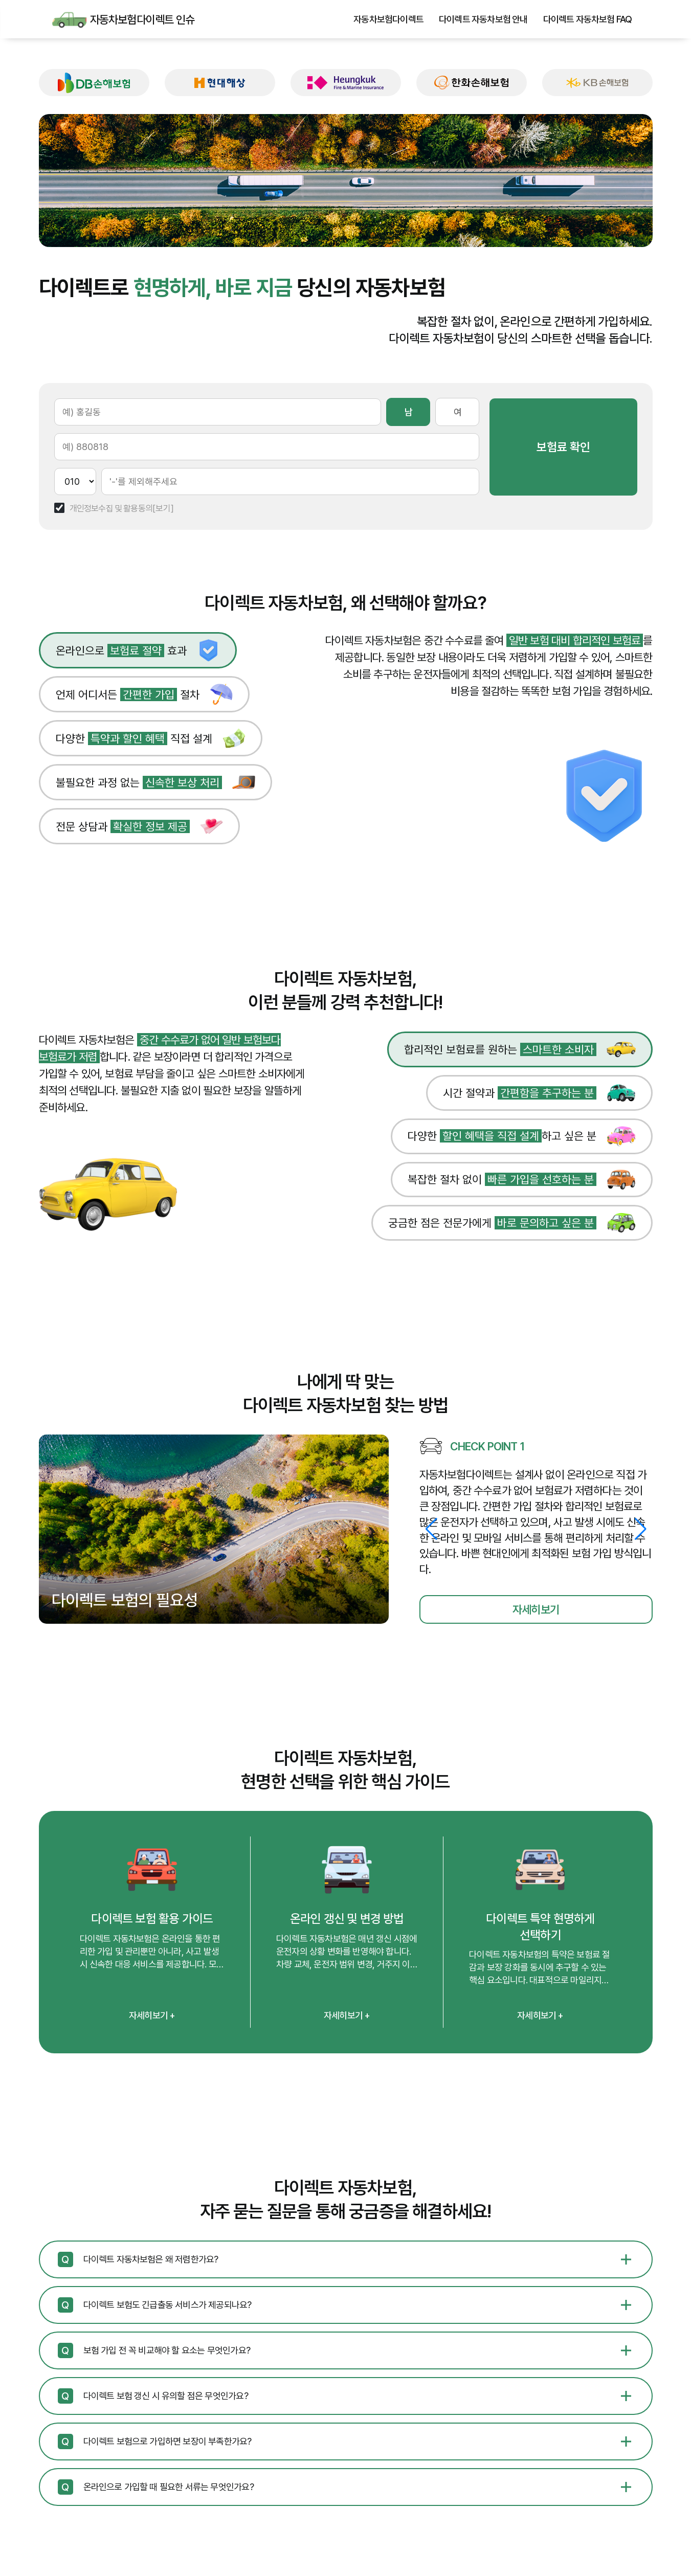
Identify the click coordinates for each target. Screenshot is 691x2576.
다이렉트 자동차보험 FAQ (587, 19)
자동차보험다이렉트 (388, 19)
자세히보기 (535, 1609)
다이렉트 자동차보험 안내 (483, 19)
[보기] (163, 508)
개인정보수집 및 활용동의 (111, 508)
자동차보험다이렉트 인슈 (69, 19)
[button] (641, 1529)
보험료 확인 (591, 446)
